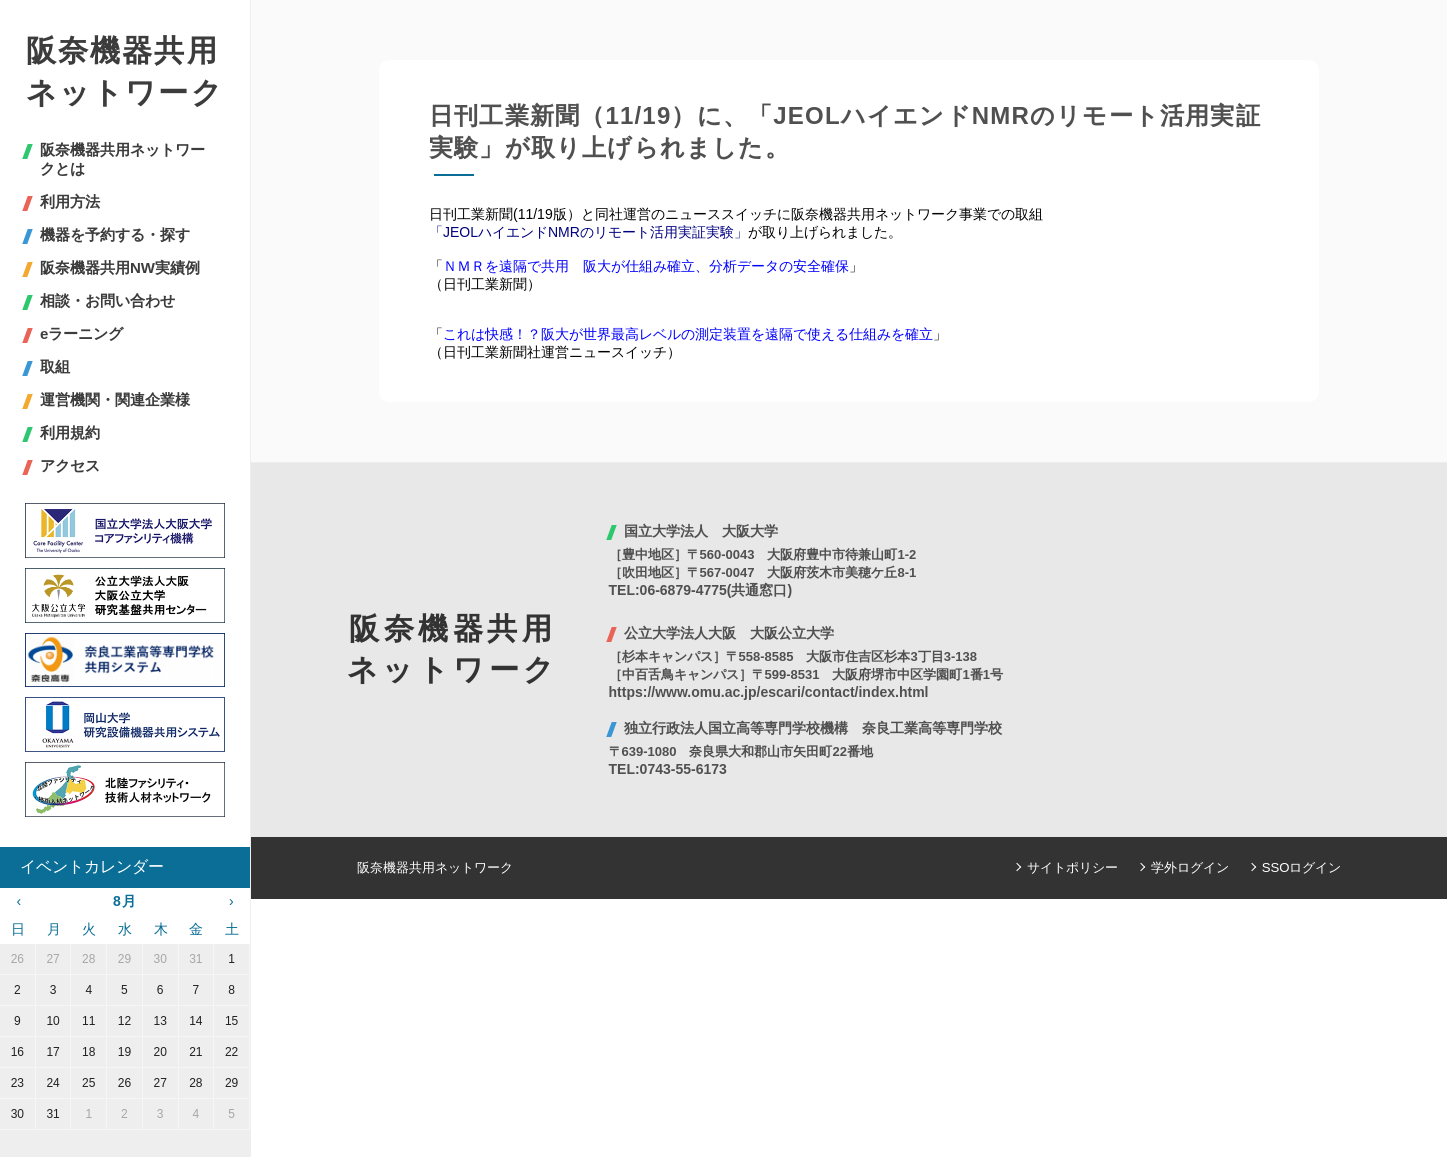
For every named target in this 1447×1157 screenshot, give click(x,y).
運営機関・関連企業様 (115, 399)
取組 (55, 366)
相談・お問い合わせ (107, 300)
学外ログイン (1190, 867)
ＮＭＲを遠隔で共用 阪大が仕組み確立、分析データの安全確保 (646, 266)
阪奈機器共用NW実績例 (120, 267)
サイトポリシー (1072, 867)
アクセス (70, 465)
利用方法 (70, 201)
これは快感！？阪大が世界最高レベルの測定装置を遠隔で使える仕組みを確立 (688, 334)
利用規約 (70, 432)
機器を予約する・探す (115, 234)
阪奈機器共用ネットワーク (125, 71)
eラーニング (81, 333)
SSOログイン (1301, 867)
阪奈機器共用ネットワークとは (122, 159)
